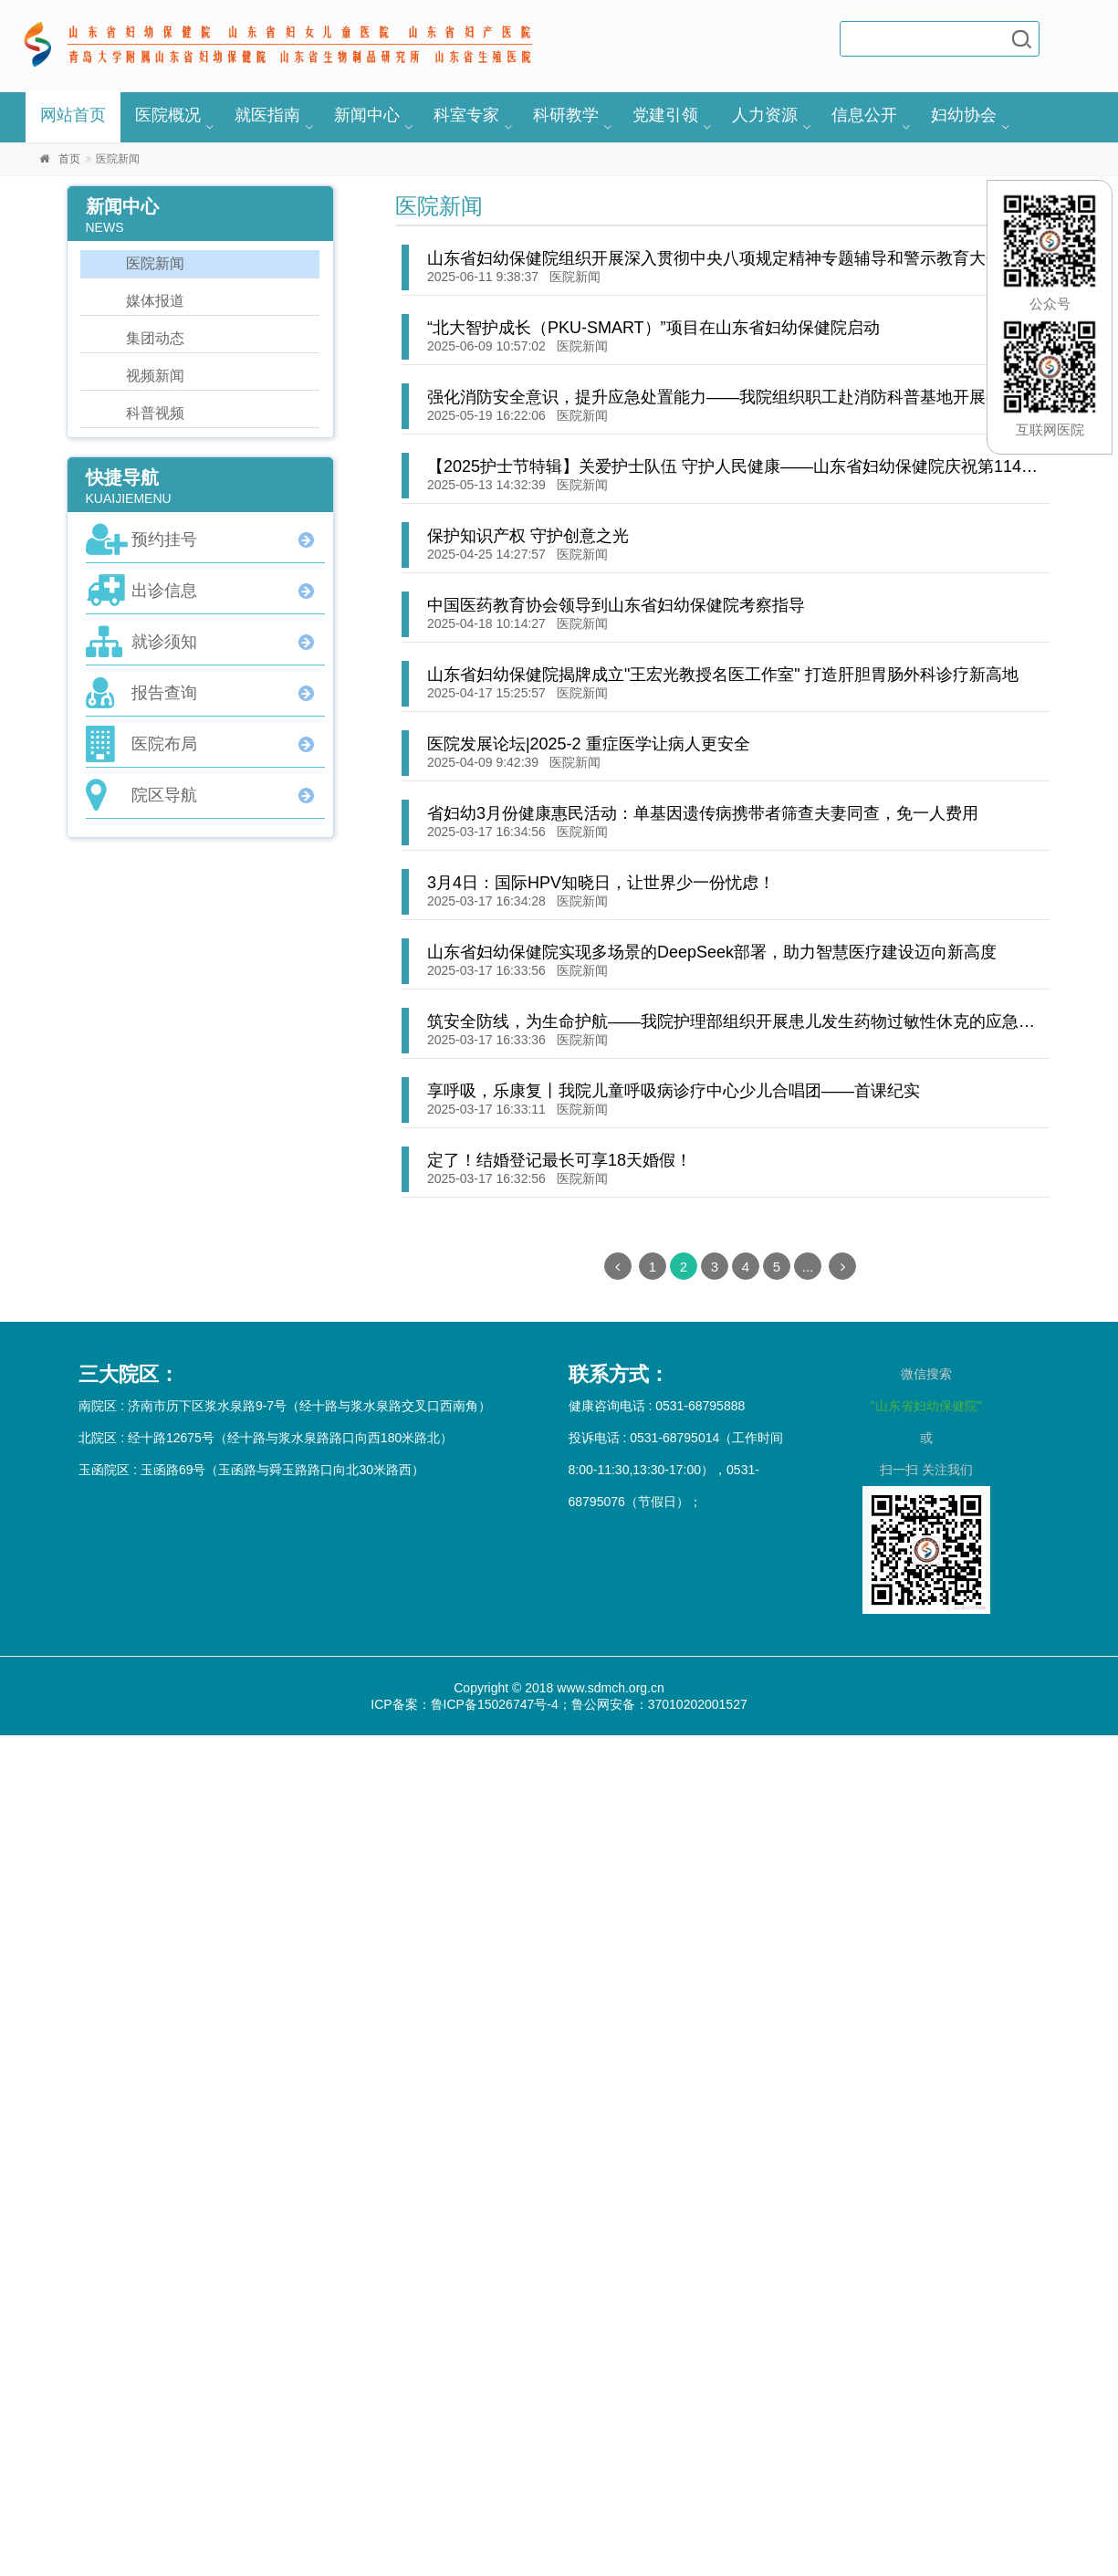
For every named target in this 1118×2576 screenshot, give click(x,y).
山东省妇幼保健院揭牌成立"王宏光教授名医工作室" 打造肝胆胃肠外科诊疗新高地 (723, 674)
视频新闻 (155, 375)
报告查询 (164, 693)
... (808, 1266)
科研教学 (566, 115)
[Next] (842, 1266)
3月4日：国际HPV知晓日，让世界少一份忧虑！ (601, 883)
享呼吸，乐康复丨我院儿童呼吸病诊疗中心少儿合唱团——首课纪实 (673, 1091)
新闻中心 (367, 115)
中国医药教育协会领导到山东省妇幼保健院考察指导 (616, 605)
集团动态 (155, 338)
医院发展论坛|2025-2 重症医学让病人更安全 (588, 744)
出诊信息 (164, 590)
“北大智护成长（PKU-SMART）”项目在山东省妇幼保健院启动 (653, 328)
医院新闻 (575, 276)
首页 (69, 158)
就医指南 (267, 115)
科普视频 (155, 413)
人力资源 (765, 115)
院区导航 (164, 795)
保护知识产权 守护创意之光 (528, 536)
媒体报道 (155, 301)
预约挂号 (164, 539)
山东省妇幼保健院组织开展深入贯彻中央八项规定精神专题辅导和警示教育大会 (714, 258)
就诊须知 (164, 642)
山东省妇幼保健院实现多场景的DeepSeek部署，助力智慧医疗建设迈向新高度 (712, 952)
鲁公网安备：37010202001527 (659, 1704)
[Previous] (618, 1266)
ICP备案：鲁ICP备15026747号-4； (470, 1704)
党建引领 (665, 115)
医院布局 (164, 744)
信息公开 (864, 115)
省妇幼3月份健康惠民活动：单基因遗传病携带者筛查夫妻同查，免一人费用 (702, 813)
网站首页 (73, 115)
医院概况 (168, 115)
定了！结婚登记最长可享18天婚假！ (559, 1160)
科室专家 (466, 115)
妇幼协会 (964, 115)
